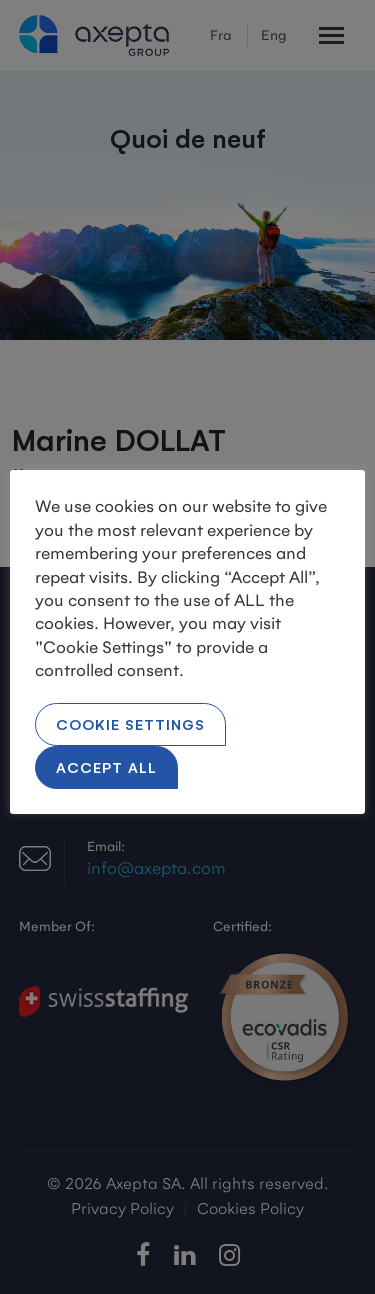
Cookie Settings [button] (130, 723)
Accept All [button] (106, 766)
